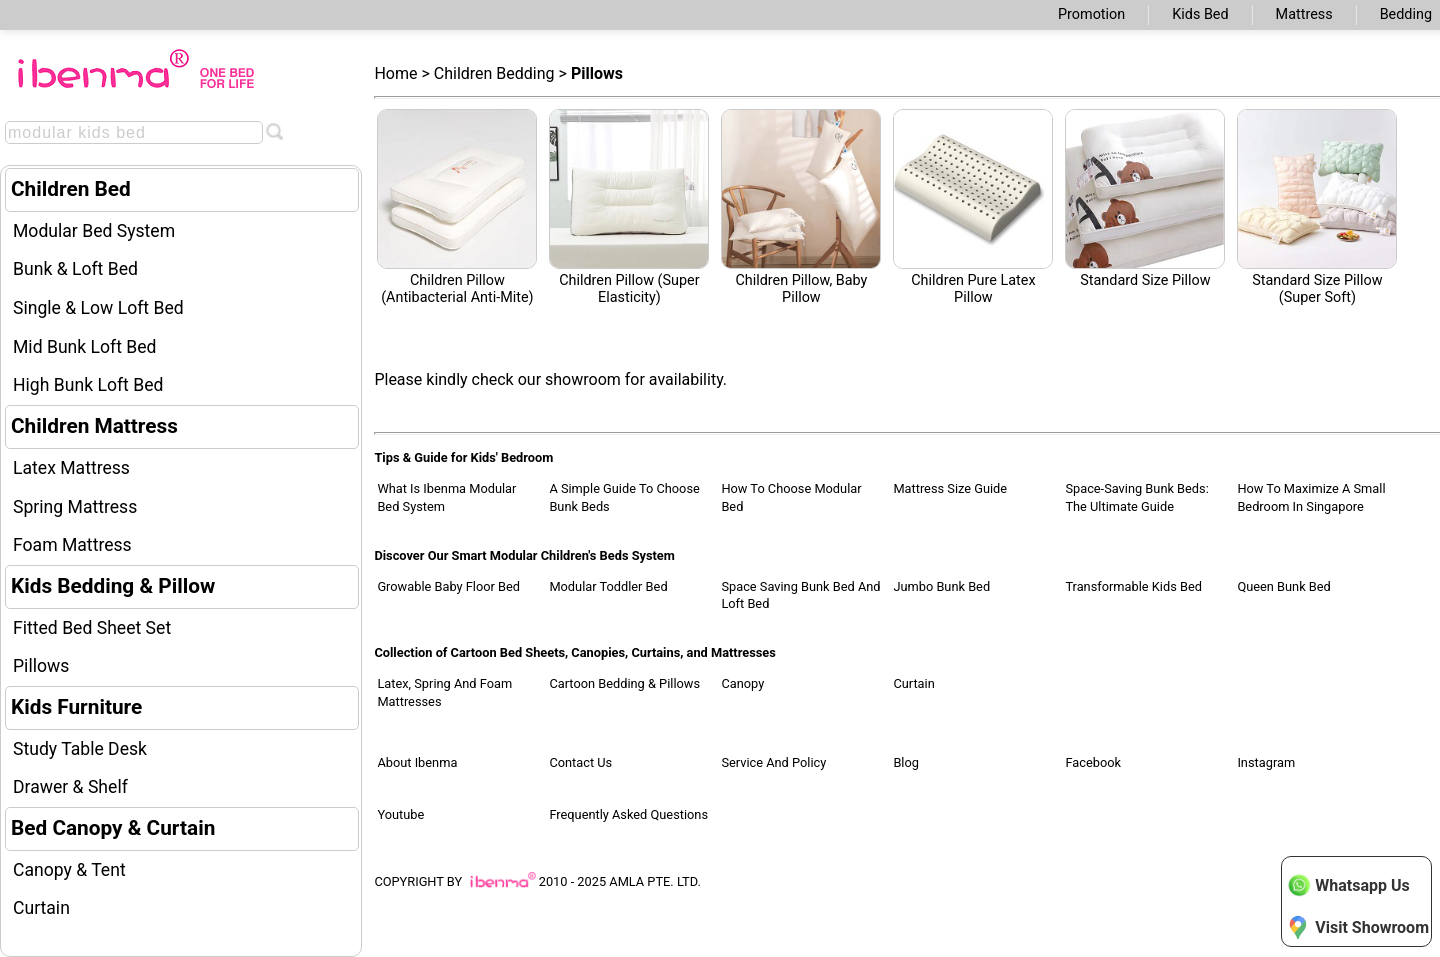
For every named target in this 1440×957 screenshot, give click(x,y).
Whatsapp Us (1348, 885)
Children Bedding (494, 73)
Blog (906, 762)
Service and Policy (773, 762)
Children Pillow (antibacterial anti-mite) (457, 207)
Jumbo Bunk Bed (941, 586)
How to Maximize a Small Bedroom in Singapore (1311, 497)
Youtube (400, 814)
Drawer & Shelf (70, 787)
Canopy (742, 683)
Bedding (1406, 14)
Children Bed (71, 189)
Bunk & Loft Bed (75, 269)
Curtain (41, 908)
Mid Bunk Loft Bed (85, 347)
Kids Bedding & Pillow (113, 586)
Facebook (1093, 762)
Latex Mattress (71, 468)
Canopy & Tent (69, 870)
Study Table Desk (80, 749)
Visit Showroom (1358, 927)
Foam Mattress (72, 545)
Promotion (1091, 14)
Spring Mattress (75, 507)
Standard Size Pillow (1145, 199)
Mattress (1304, 14)
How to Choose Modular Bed (791, 497)
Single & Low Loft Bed (98, 308)
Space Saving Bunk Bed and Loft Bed (800, 595)
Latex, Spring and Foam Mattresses (444, 692)
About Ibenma (417, 762)
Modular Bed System (94, 231)
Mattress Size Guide (950, 488)
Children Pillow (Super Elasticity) (629, 207)
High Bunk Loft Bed (88, 385)
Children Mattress (94, 426)
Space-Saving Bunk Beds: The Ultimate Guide (1136, 497)
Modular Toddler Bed (608, 586)
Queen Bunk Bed (1283, 586)
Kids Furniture (76, 707)
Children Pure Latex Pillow (973, 207)
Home (395, 73)
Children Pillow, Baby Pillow (801, 207)
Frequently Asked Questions (628, 814)
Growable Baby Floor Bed (448, 586)
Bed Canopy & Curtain (113, 828)
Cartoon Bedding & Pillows (624, 683)
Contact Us (580, 762)
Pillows (41, 666)
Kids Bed (1200, 14)
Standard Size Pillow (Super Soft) (1317, 207)
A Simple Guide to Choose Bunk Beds (624, 497)
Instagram (1266, 762)
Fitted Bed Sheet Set (92, 628)
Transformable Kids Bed (1133, 586)
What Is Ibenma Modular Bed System (446, 497)
